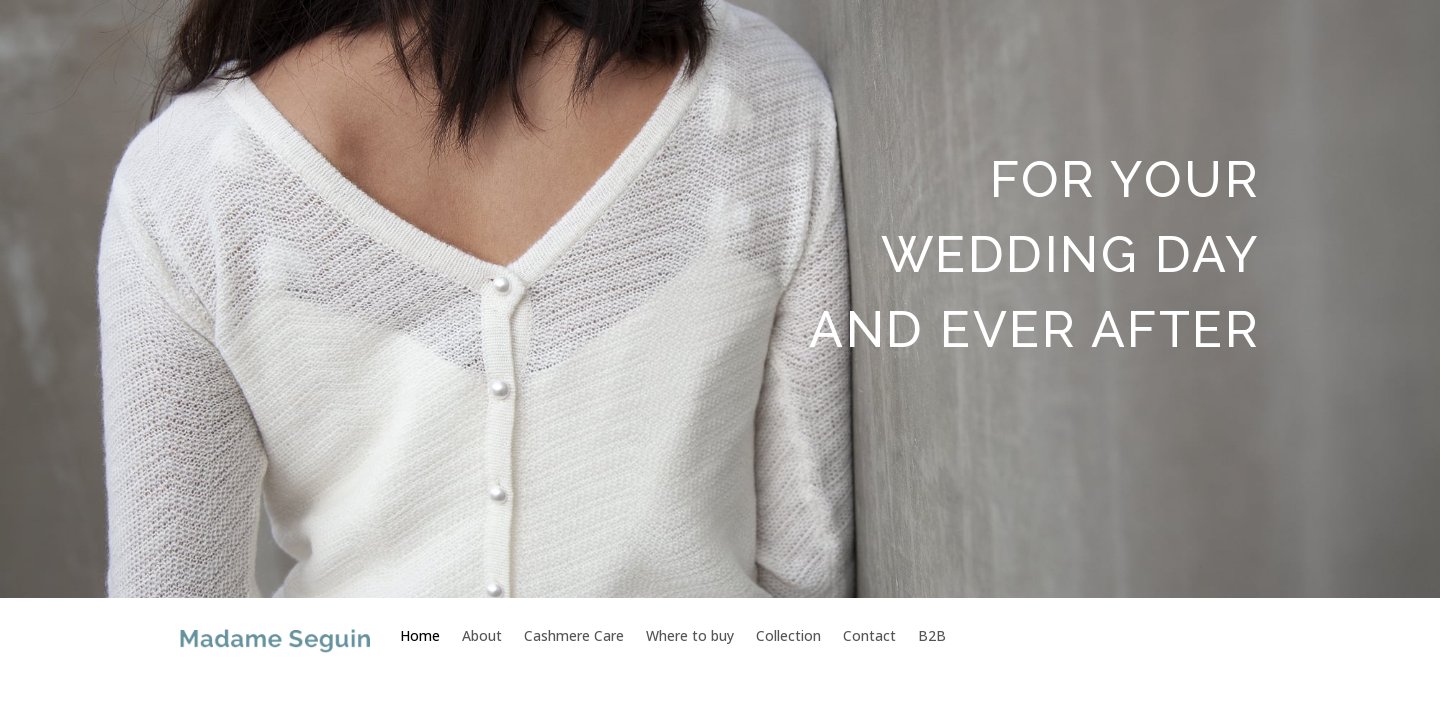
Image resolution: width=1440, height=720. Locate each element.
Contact (869, 635)
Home (420, 635)
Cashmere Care (574, 635)
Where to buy (690, 635)
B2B (932, 635)
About (482, 635)
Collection (788, 635)
